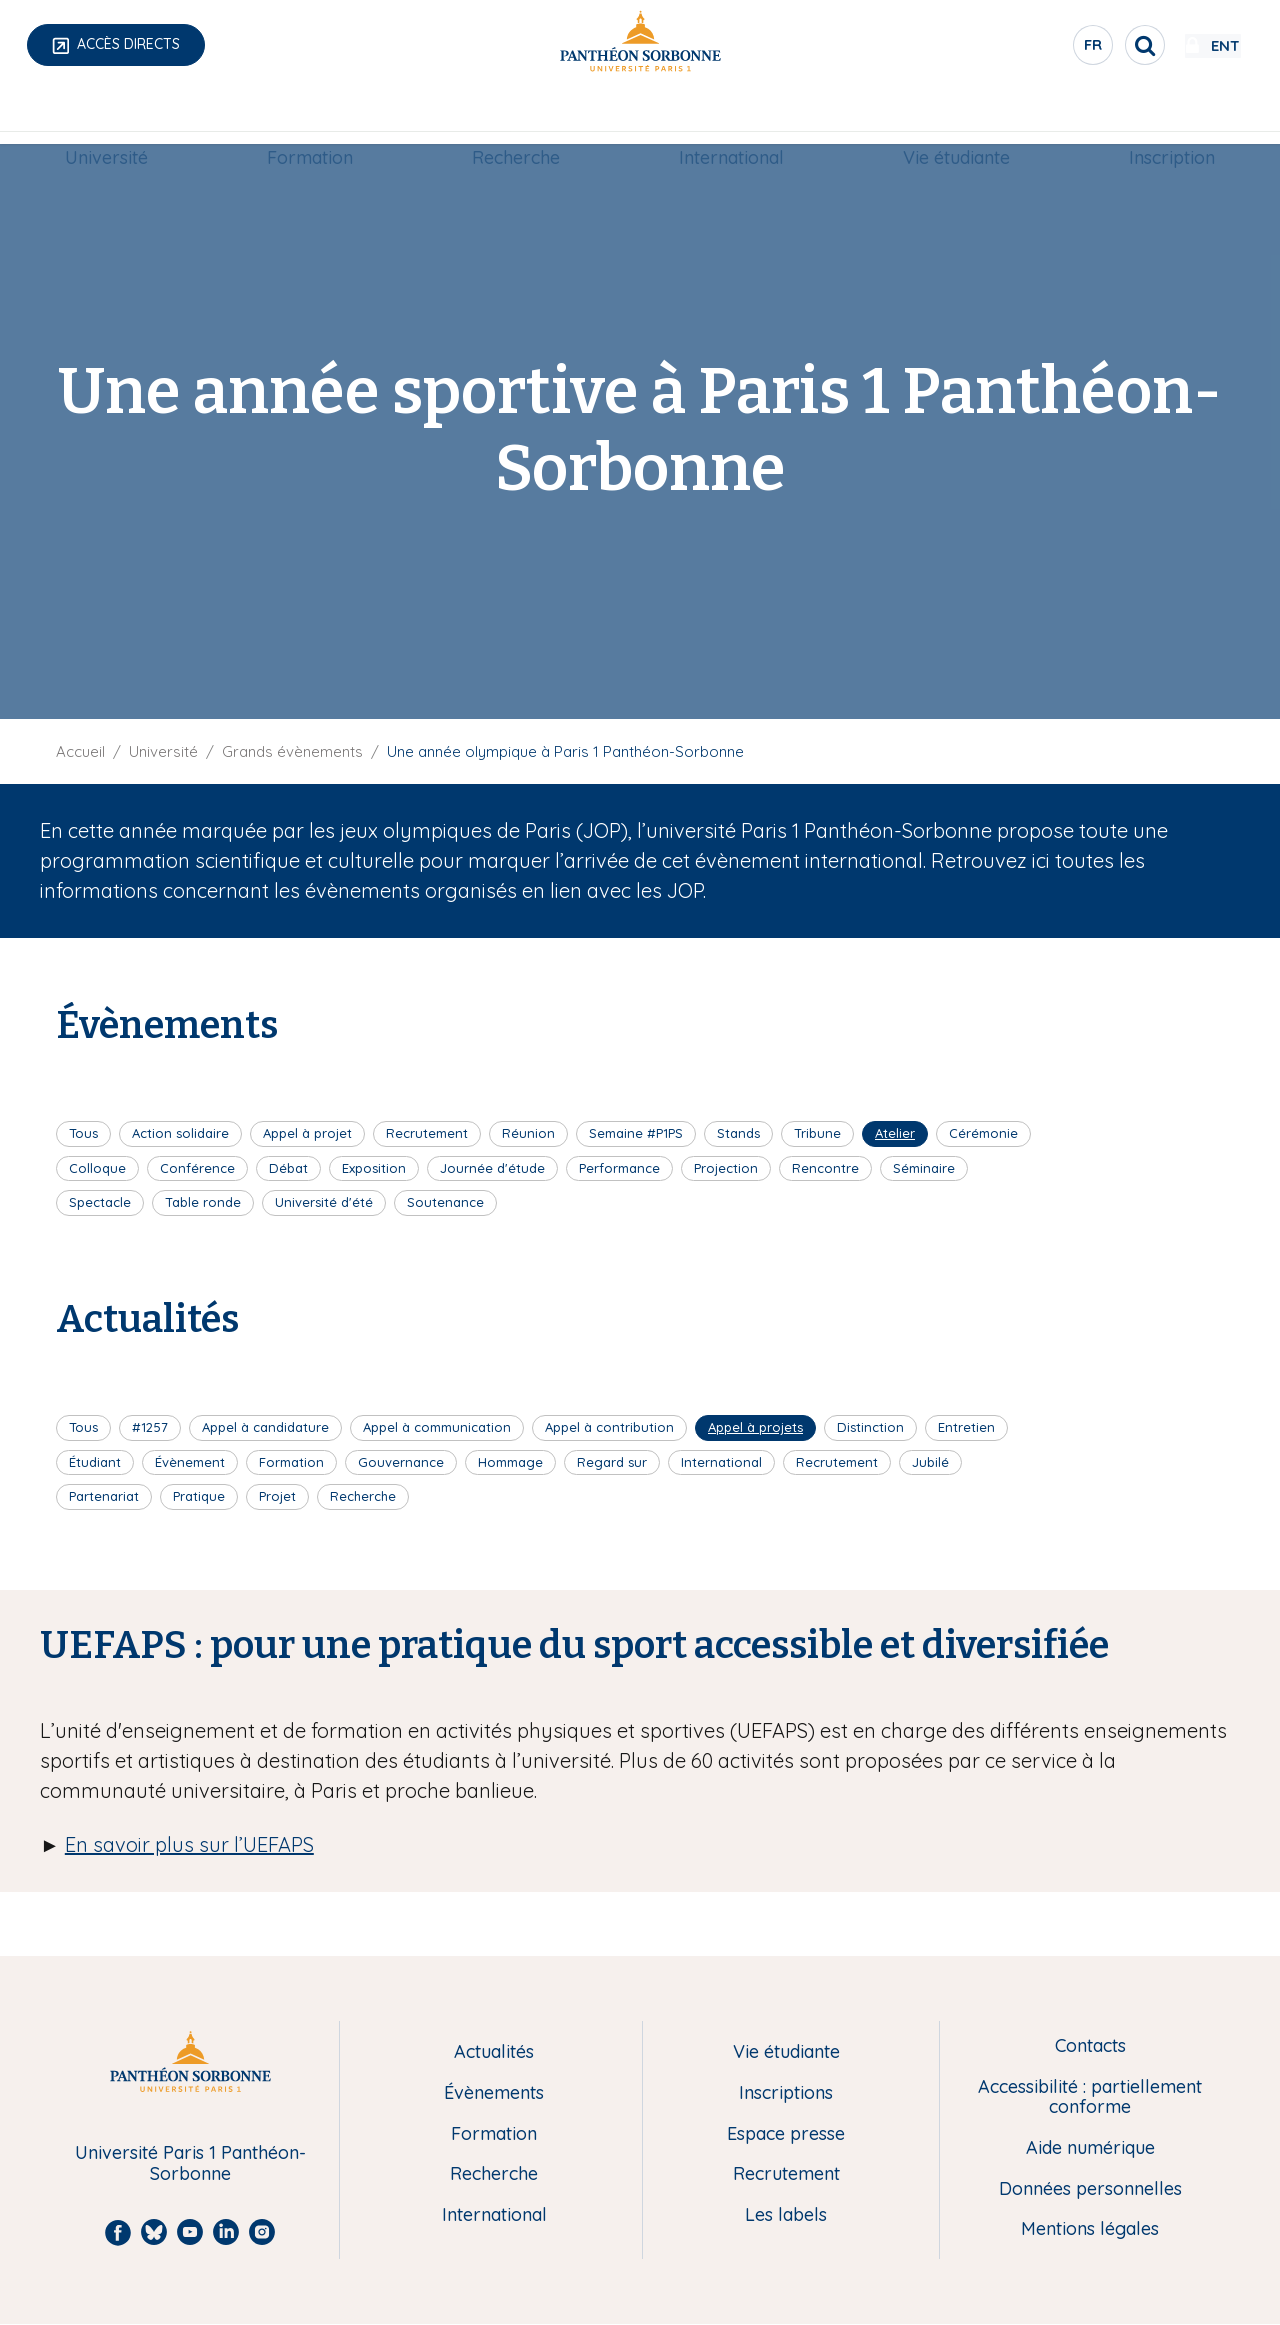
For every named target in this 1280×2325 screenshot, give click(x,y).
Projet (277, 1496)
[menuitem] (106, 117)
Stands (738, 1133)
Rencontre (825, 1168)
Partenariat (104, 1496)
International (731, 116)
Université (106, 116)
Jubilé (930, 1462)
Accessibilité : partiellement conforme (1090, 2097)
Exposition (374, 1168)
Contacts (1090, 2046)
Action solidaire (180, 1133)
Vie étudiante (956, 116)
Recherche (516, 116)
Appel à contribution (609, 1427)
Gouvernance (401, 1462)
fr (1035, 49)
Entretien (966, 1427)
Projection (726, 1168)
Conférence (197, 1168)
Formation (310, 116)
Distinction (870, 1427)
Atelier (895, 1133)
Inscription (1172, 116)
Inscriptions (786, 2093)
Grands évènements (292, 751)
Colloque (97, 1168)
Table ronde (203, 1202)
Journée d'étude (492, 1168)
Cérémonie (983, 1133)
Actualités (494, 2052)
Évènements (494, 2093)
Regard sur (612, 1462)
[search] (1086, 45)
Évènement (190, 1462)
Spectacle (100, 1202)
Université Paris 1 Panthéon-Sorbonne (190, 2163)
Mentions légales (1090, 2229)
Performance (619, 1168)
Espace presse (786, 2134)
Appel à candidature (265, 1427)
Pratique (199, 1496)
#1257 (150, 1427)
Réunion (528, 1133)
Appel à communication (437, 1427)
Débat (288, 1168)
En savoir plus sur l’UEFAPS (189, 1844)
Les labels (786, 2215)
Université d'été (324, 1202)
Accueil (80, 751)
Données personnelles (1090, 2189)
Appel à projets (755, 1427)
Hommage (510, 1462)
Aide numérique (1090, 2148)
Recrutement (427, 1133)
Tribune (817, 1133)
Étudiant (95, 1462)
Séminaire (924, 1168)
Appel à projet (307, 1133)
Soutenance (445, 1202)
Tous (83, 1133)
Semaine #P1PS (636, 1133)
